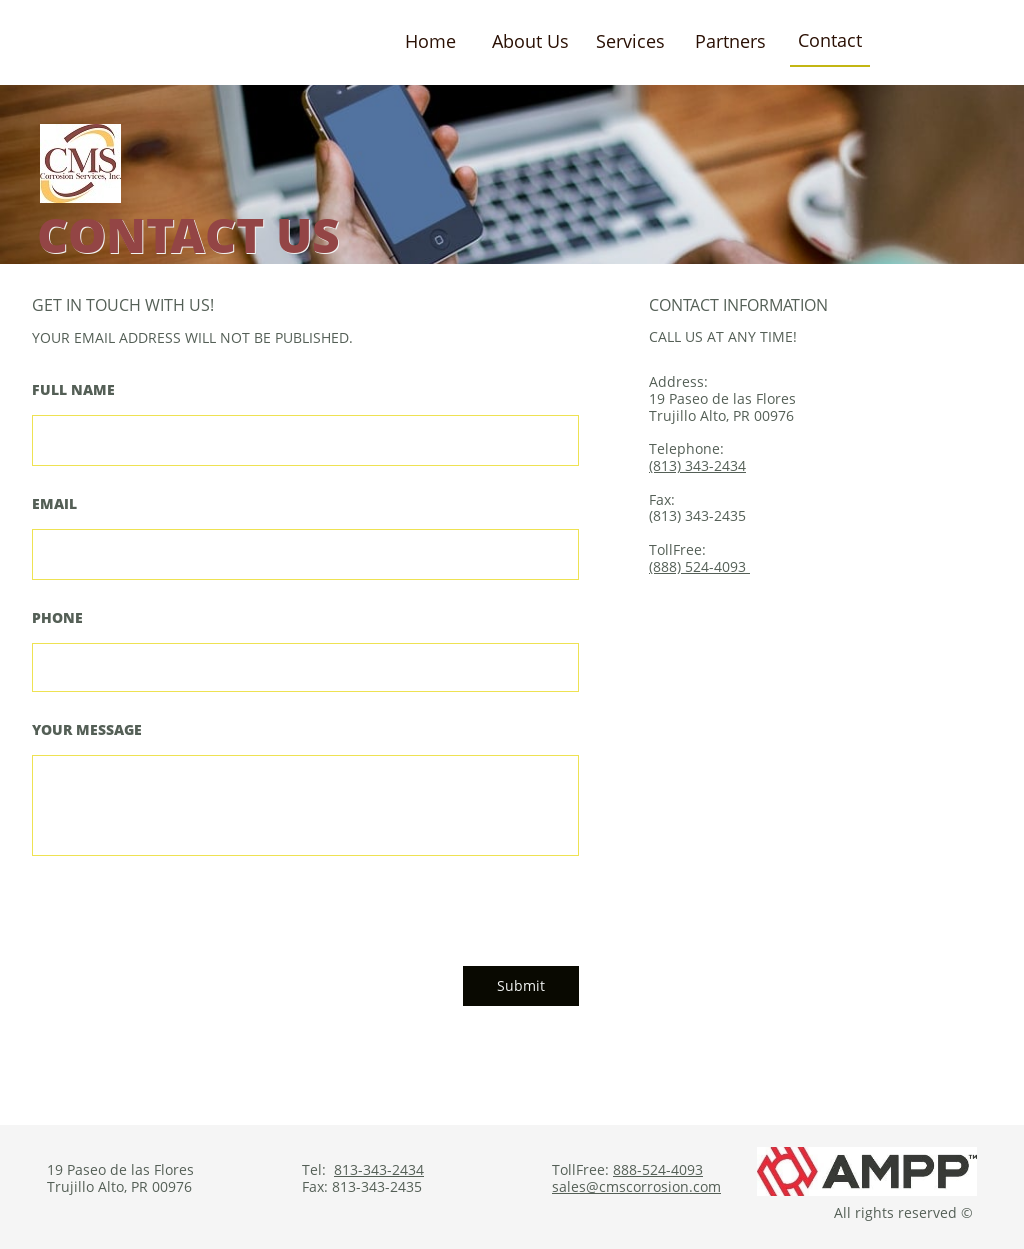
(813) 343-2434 (697, 465)
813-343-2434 (379, 1169)
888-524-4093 (658, 1169)
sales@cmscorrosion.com (636, 1186)
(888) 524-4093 (699, 566)
